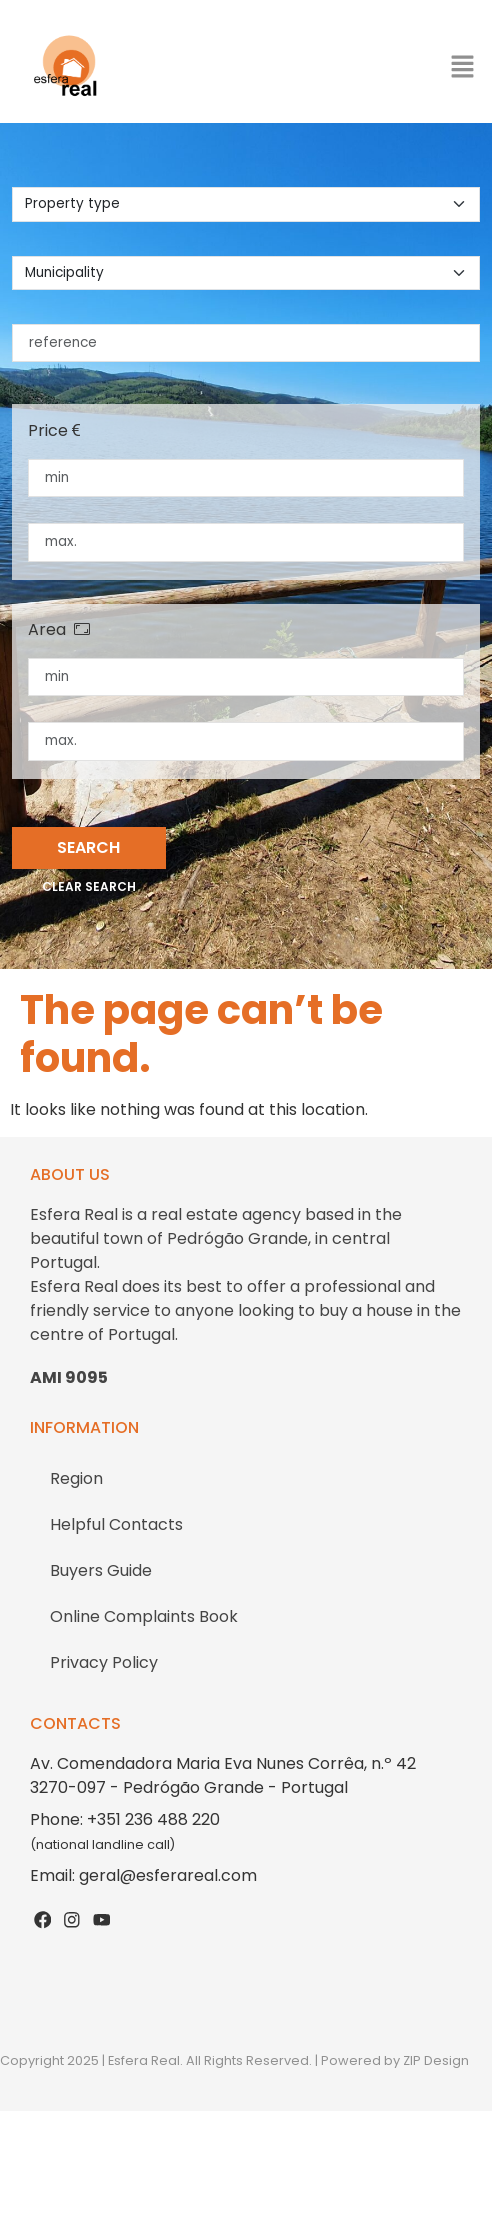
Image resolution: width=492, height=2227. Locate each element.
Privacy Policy (104, 1662)
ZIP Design (436, 2060)
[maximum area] (246, 741)
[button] (462, 66)
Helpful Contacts (116, 1524)
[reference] (246, 343)
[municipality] (246, 273)
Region (76, 1478)
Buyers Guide (101, 1570)
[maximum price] (246, 542)
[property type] (246, 204)
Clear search (89, 886)
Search (88, 847)
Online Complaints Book (144, 1616)
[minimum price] (246, 478)
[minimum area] (246, 677)
